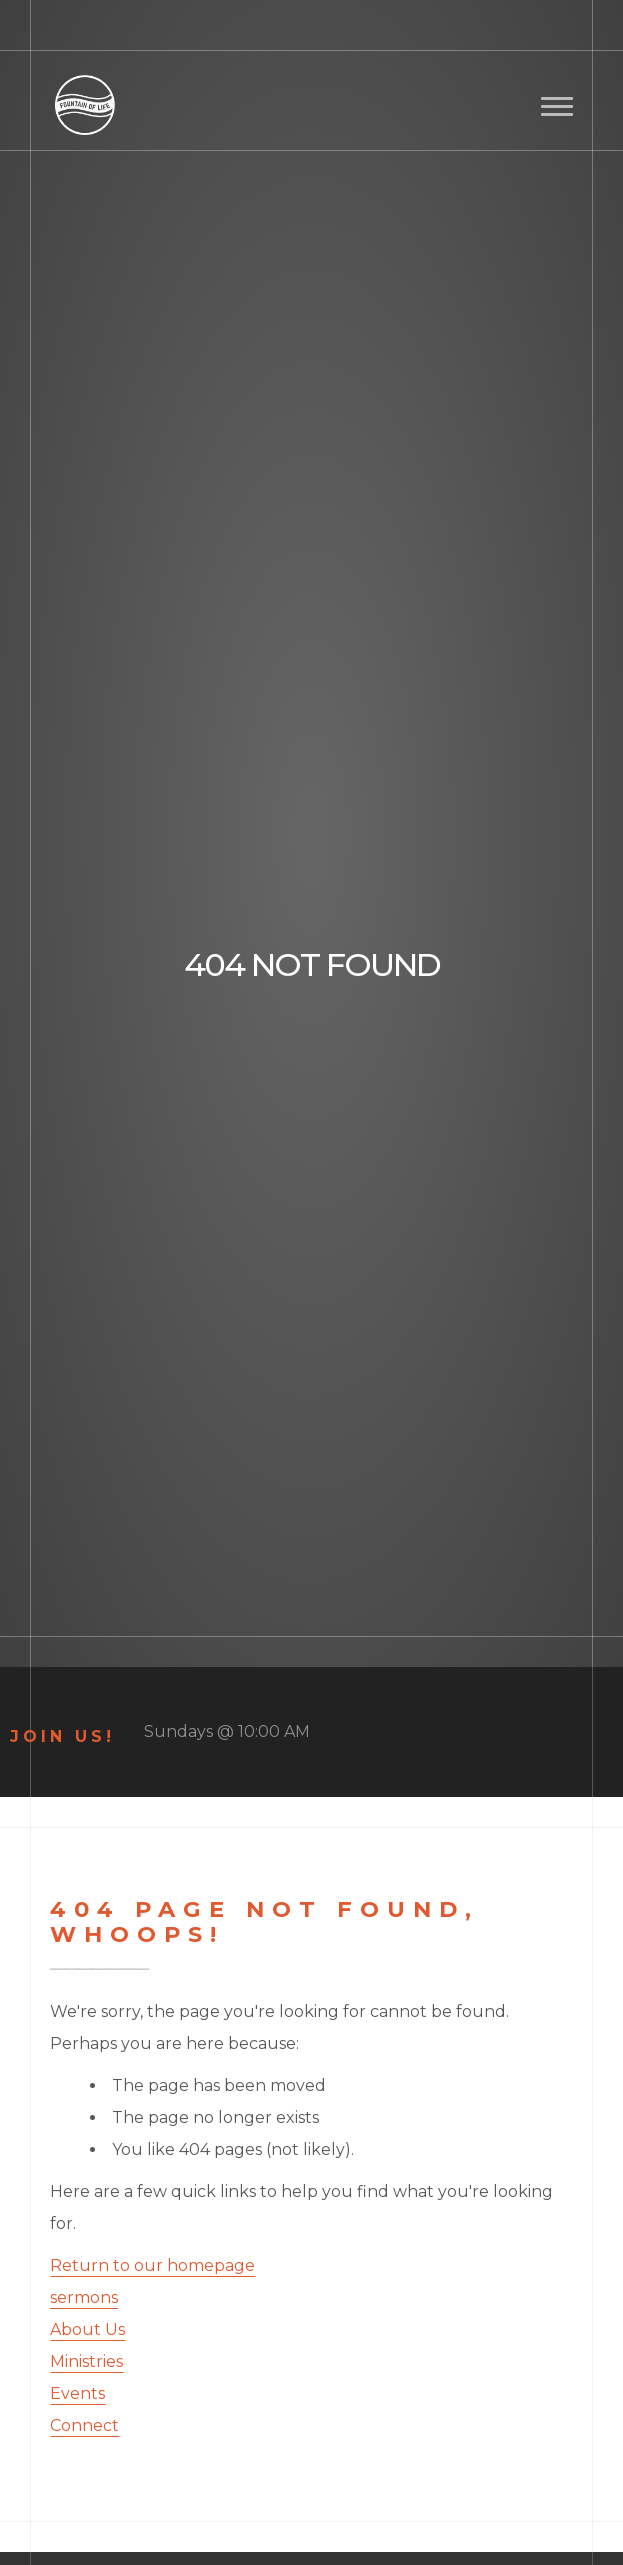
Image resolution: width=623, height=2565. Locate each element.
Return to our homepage (152, 2265)
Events (77, 2393)
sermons (84, 2297)
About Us (87, 2329)
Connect (84, 2425)
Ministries (86, 2361)
